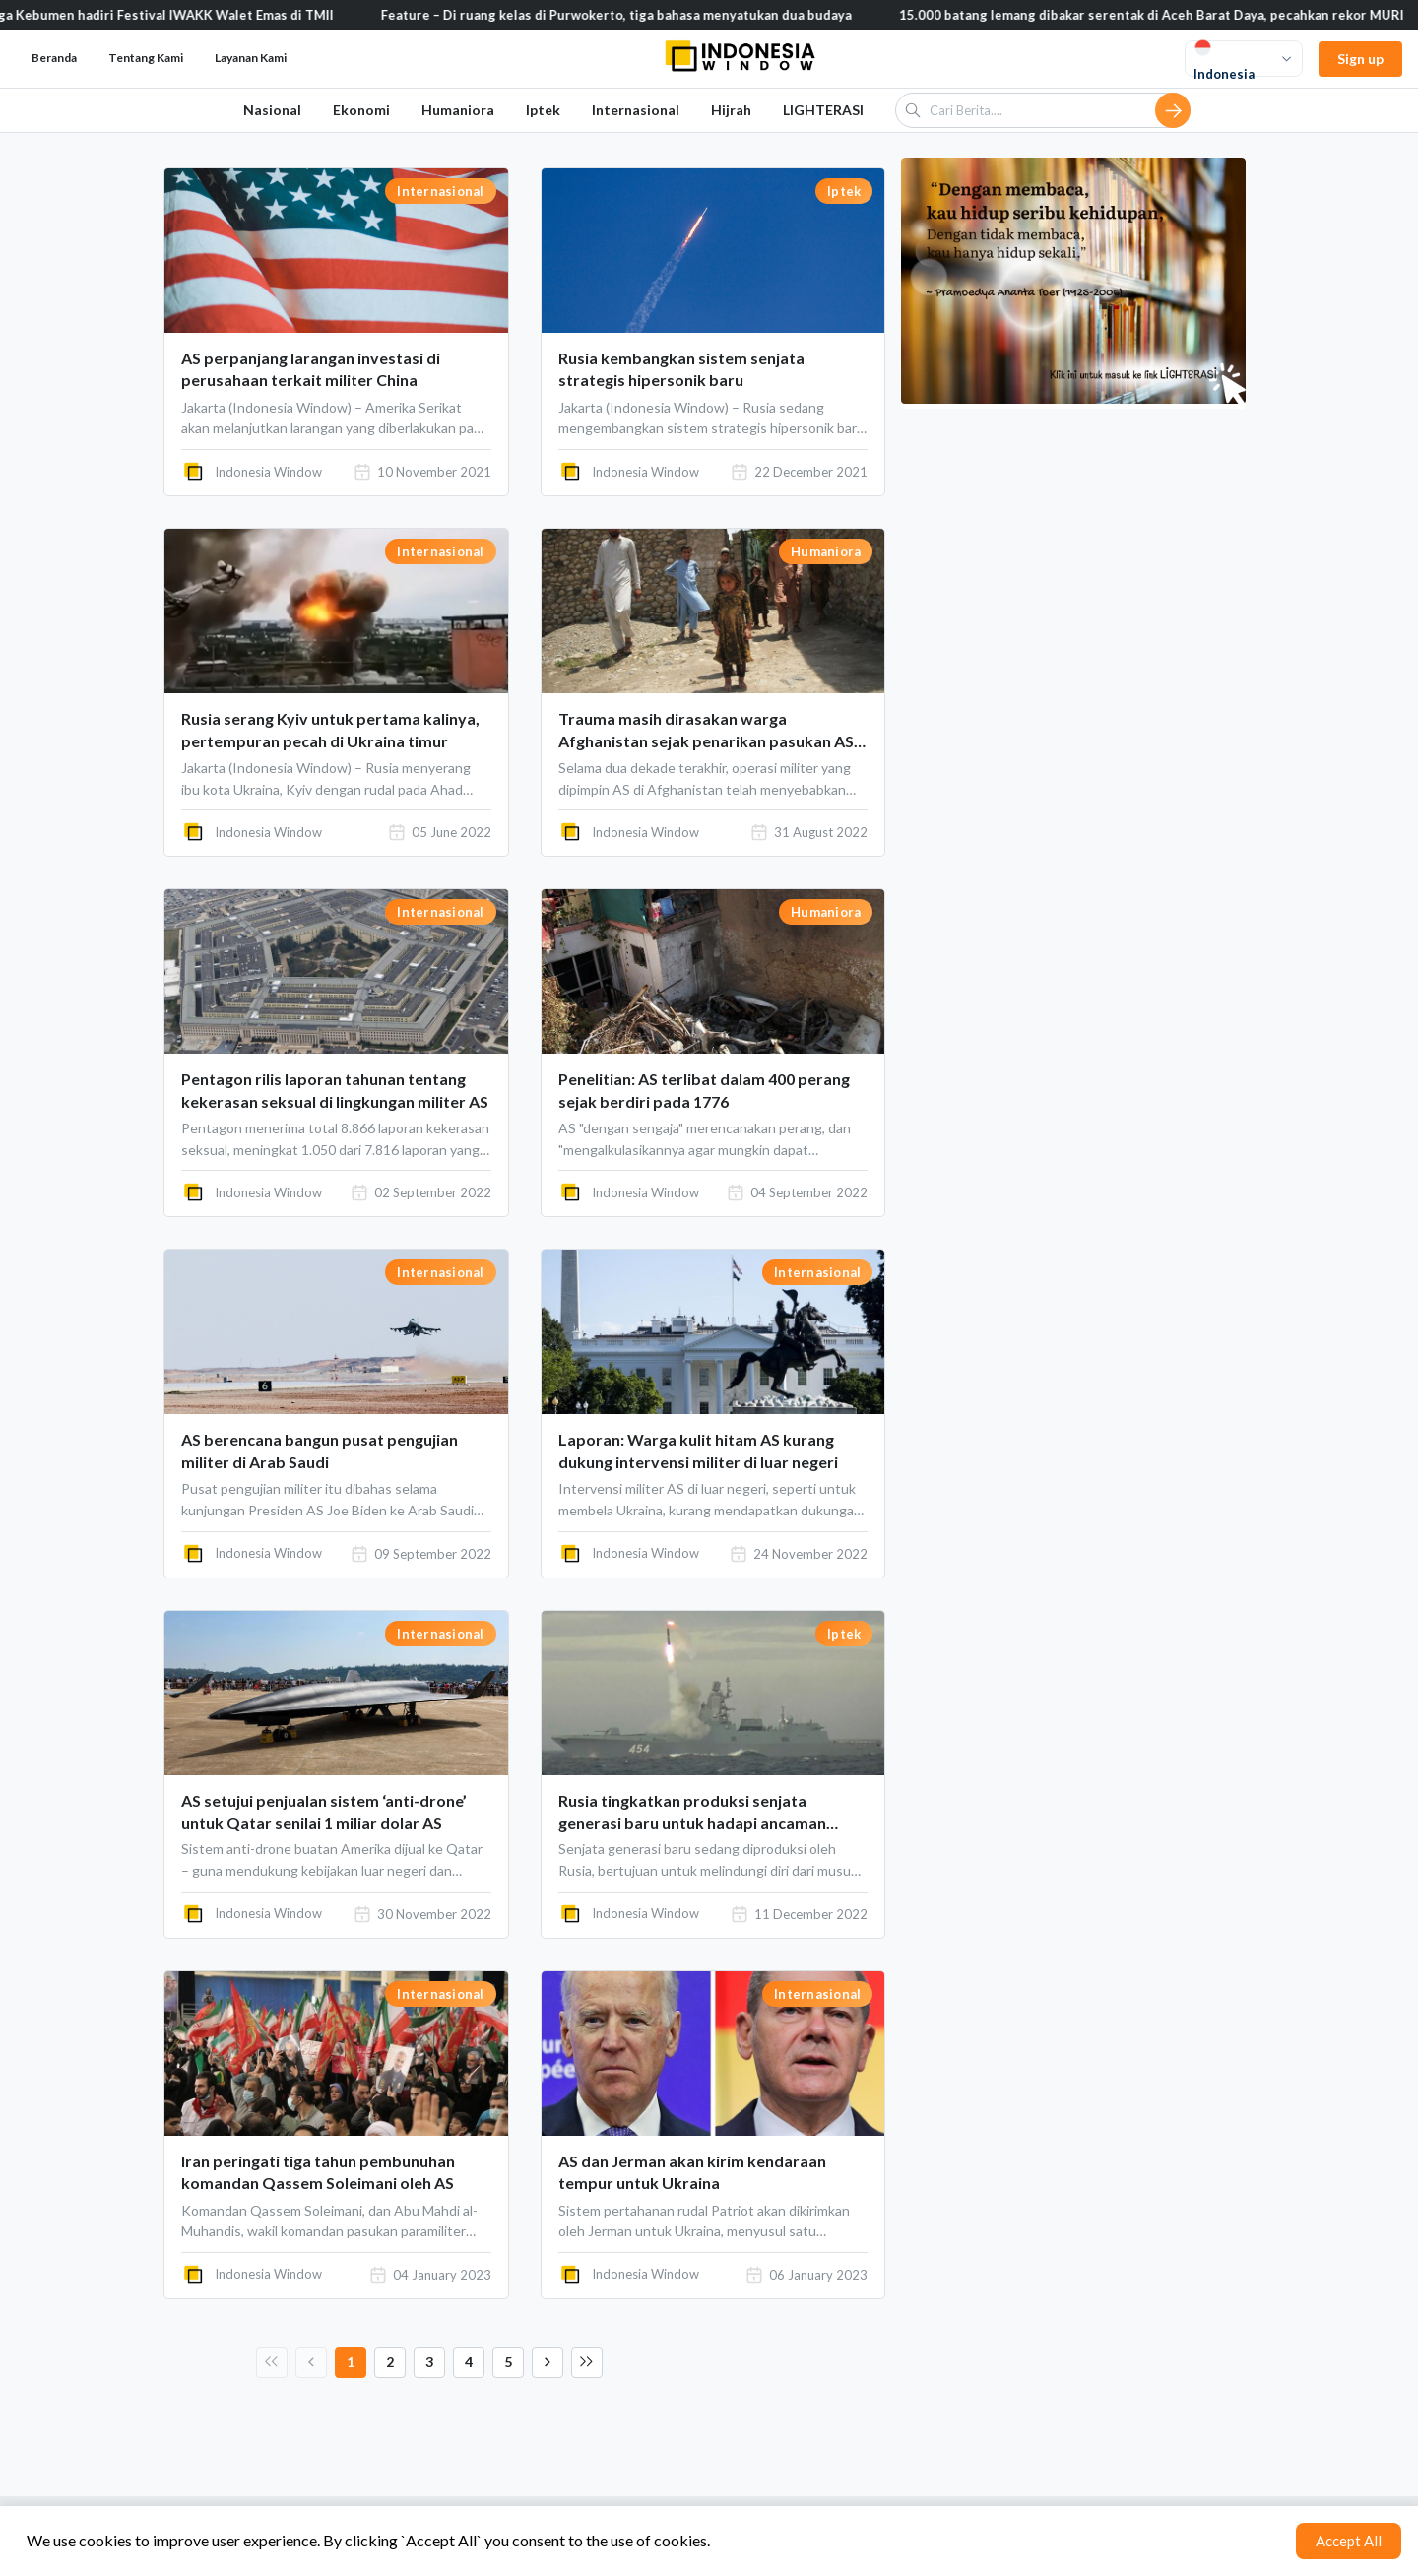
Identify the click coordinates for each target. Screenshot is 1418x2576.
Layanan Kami (251, 57)
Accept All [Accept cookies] (1349, 2540)
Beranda (54, 57)
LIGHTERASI (823, 109)
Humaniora (457, 109)
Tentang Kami (145, 57)
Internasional (635, 109)
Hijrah (731, 109)
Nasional (272, 109)
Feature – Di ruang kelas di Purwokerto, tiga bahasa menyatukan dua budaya (634, 15)
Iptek (543, 109)
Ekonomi (361, 109)
